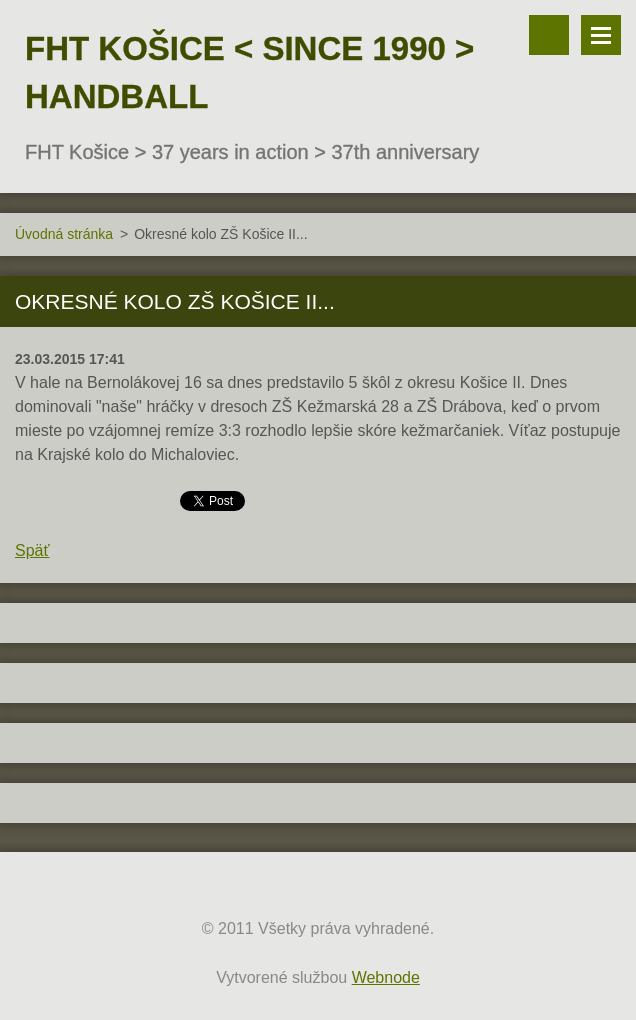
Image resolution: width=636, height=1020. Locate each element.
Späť (32, 550)
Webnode (386, 977)
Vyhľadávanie (549, 35)
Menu (601, 35)
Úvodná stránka (64, 234)
